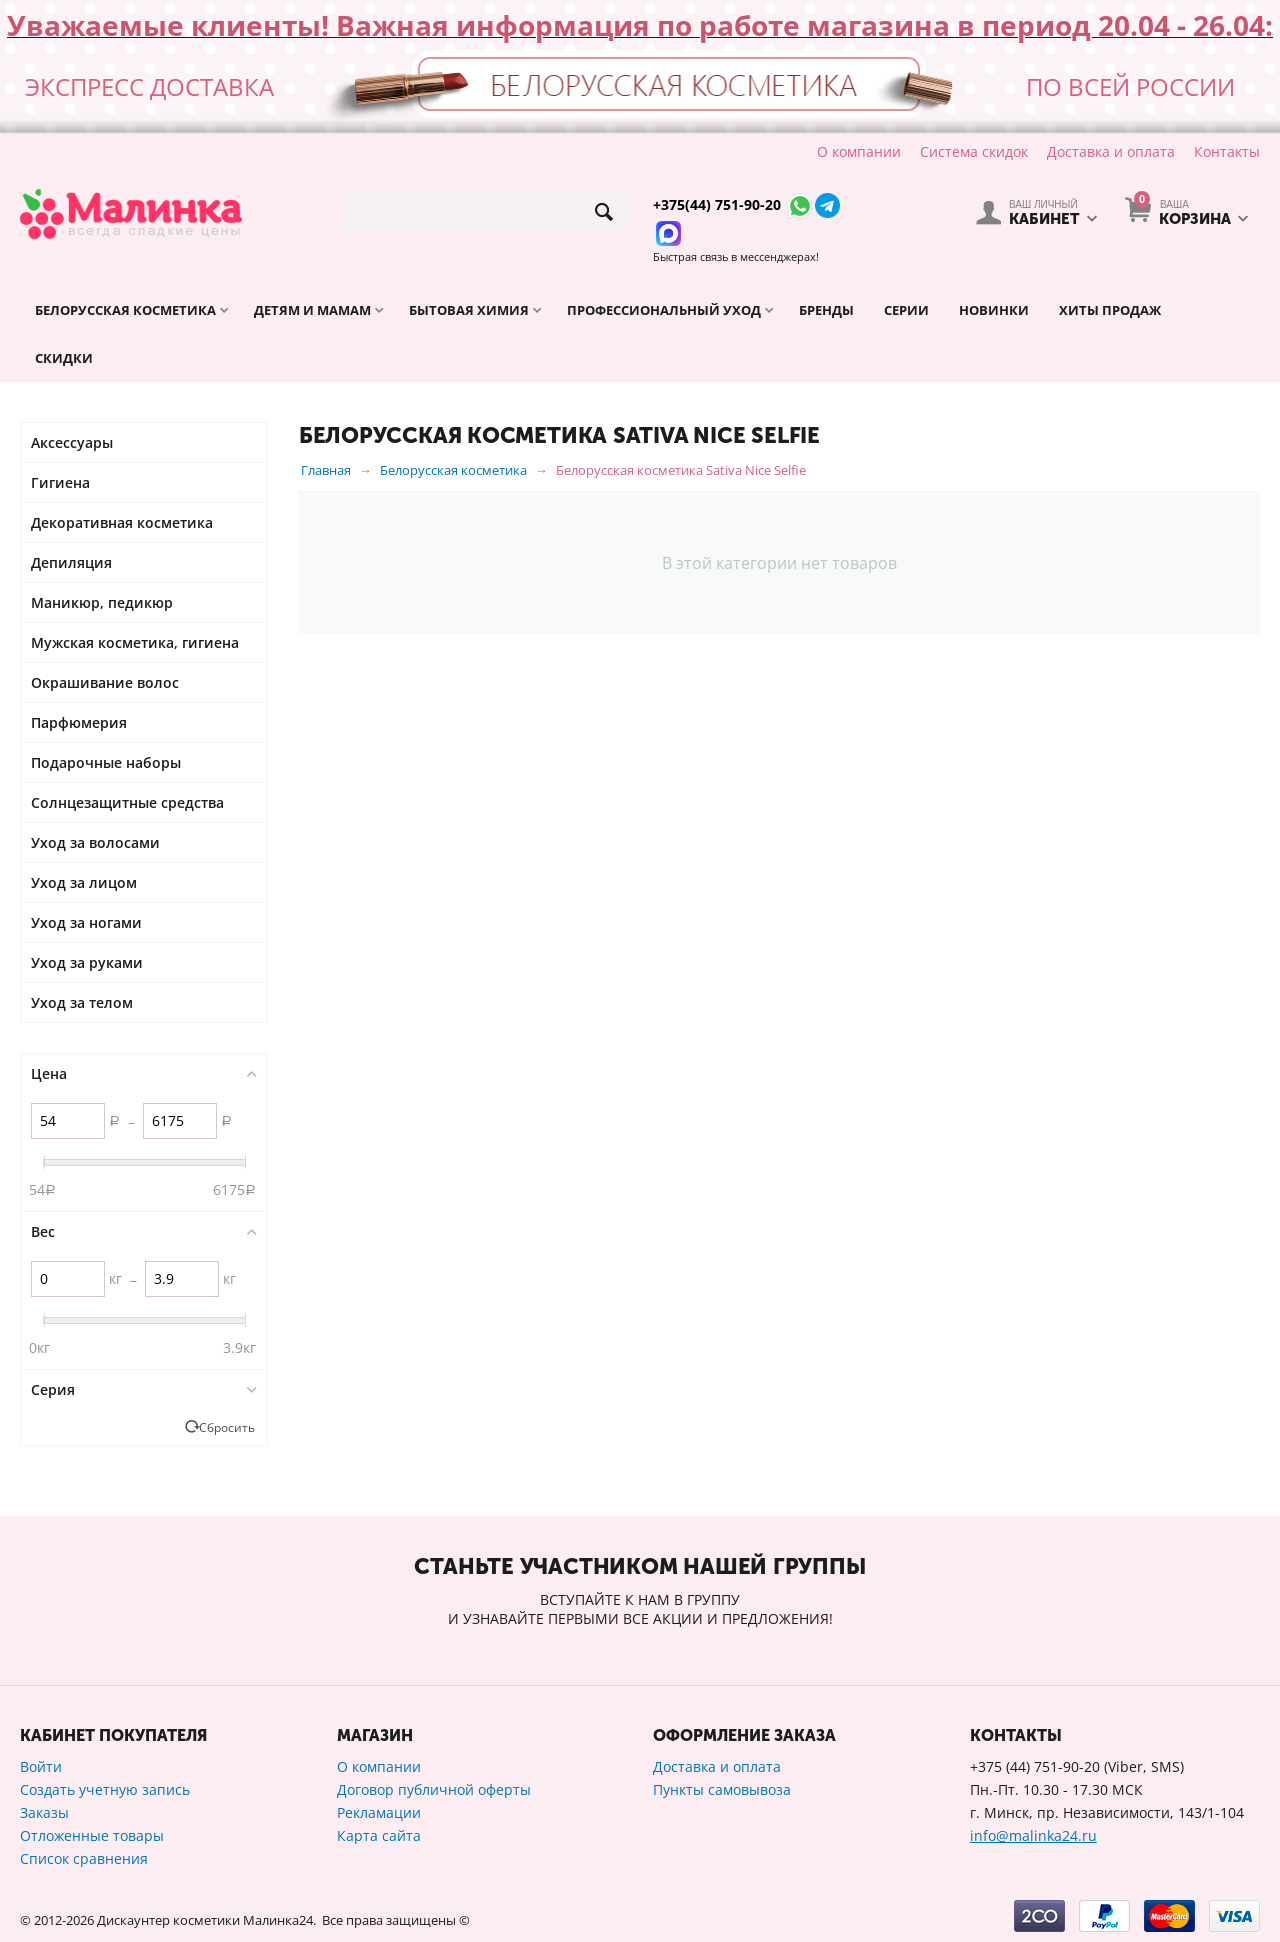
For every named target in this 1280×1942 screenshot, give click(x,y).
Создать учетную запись (105, 1789)
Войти (41, 1766)
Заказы (44, 1812)
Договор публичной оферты (434, 1789)
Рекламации (379, 1812)
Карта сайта (379, 1835)
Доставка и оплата (1111, 151)
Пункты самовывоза (722, 1789)
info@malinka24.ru (1033, 1835)
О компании (859, 151)
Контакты (1227, 151)
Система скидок (974, 151)
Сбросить (227, 1427)
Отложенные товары (92, 1835)
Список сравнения (84, 1858)
